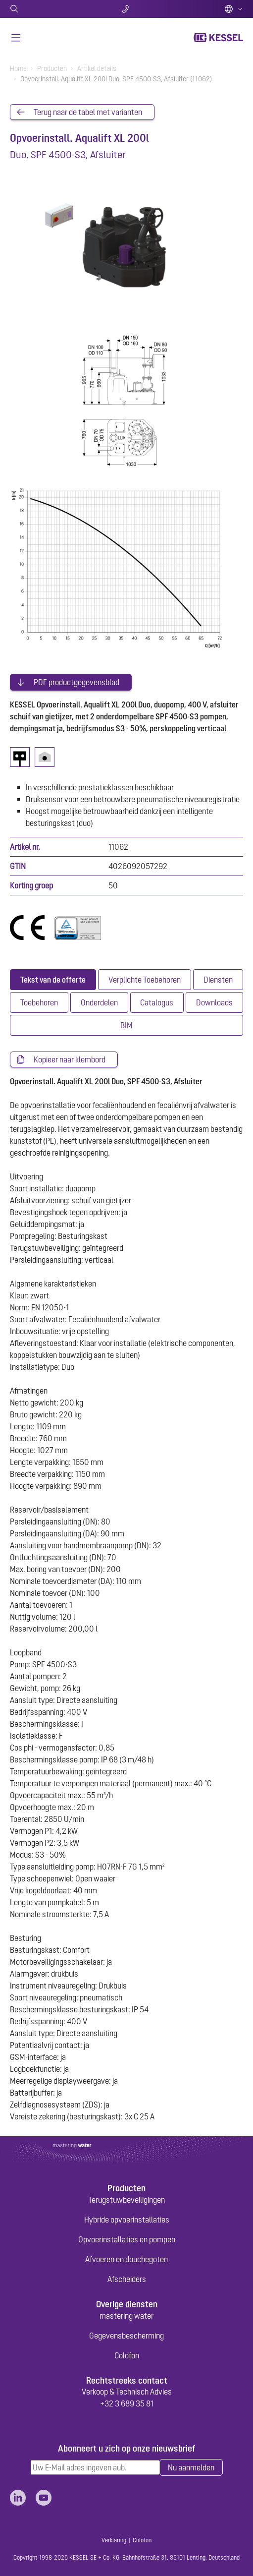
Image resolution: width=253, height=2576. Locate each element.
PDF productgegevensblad (76, 682)
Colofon (126, 2355)
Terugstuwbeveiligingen (126, 2199)
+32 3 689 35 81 (126, 2403)
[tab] (53, 979)
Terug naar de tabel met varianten (88, 112)
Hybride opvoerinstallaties (126, 2219)
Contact (126, 8)
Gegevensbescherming (126, 2335)
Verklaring (113, 2540)
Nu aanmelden (191, 2467)
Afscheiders (126, 2279)
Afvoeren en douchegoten (126, 2259)
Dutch (233, 8)
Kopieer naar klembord (69, 1059)
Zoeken (48, 8)
